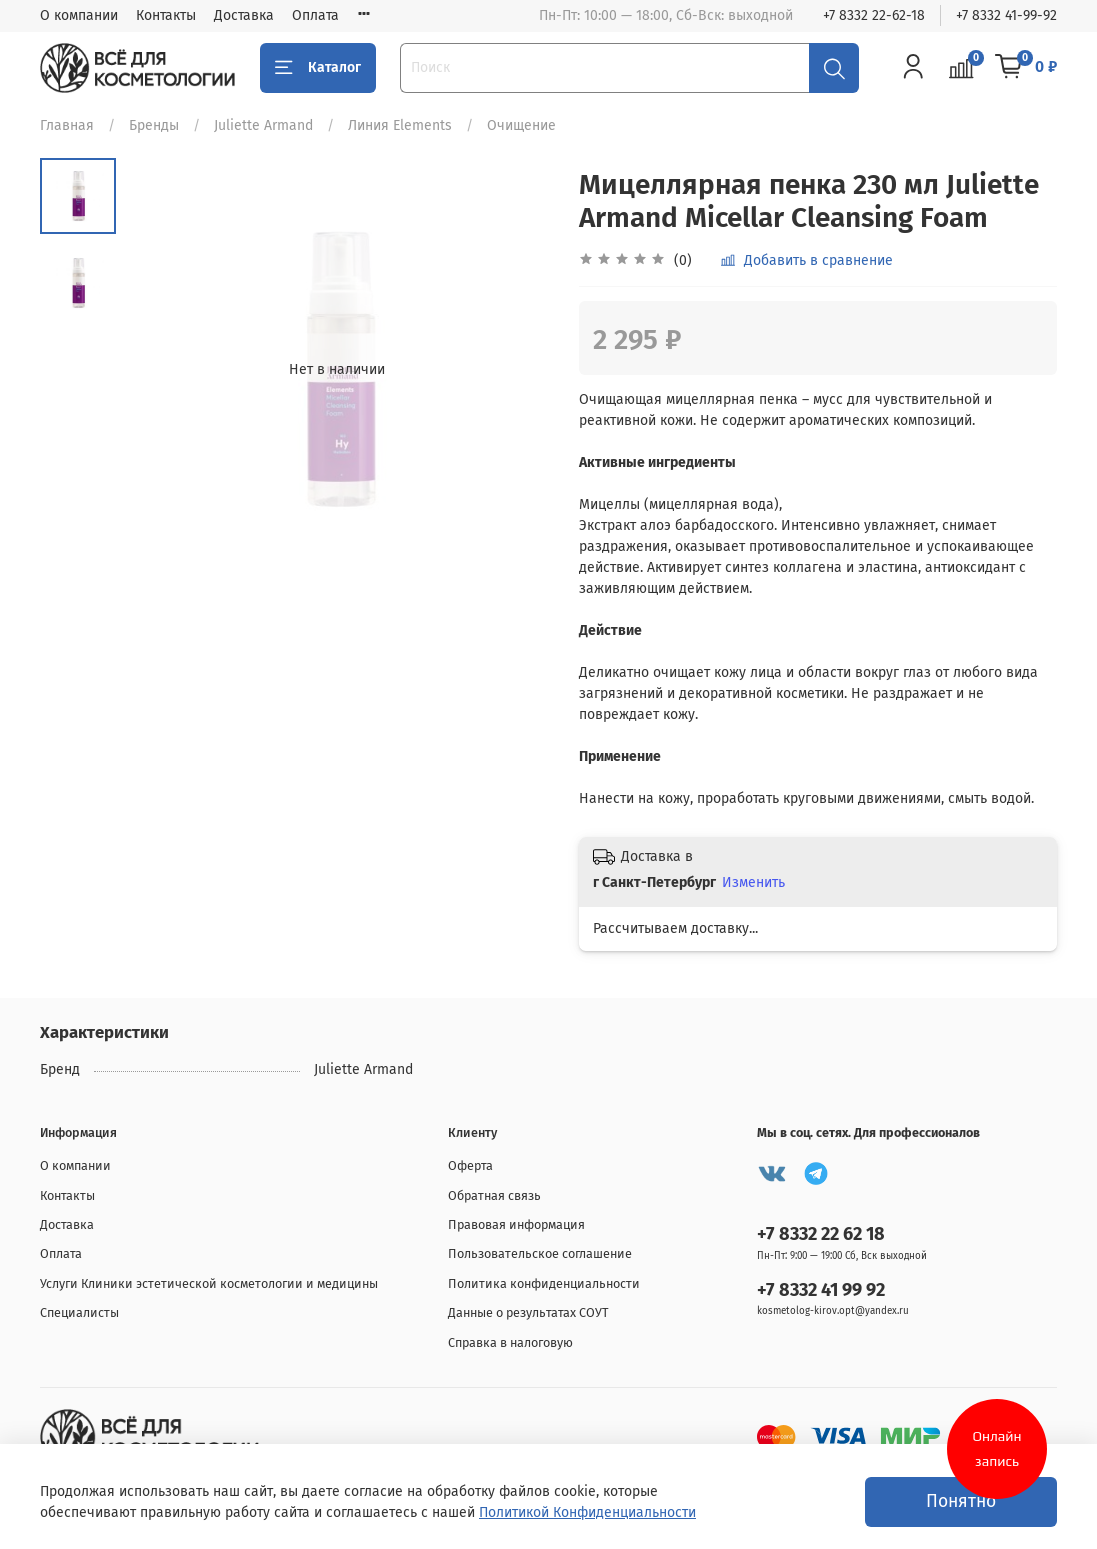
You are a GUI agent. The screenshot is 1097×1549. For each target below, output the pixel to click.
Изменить (753, 882)
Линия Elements (400, 125)
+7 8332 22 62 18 (821, 1234)
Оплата (315, 15)
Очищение (521, 125)
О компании (79, 15)
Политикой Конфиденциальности (587, 1512)
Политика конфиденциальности (544, 1283)
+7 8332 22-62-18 (874, 15)
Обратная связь (494, 1195)
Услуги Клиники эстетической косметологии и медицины (209, 1283)
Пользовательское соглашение (540, 1253)
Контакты (166, 15)
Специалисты (79, 1312)
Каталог (318, 68)
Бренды (154, 125)
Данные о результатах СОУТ (528, 1312)
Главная (67, 125)
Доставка (244, 15)
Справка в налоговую (510, 1342)
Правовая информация (516, 1224)
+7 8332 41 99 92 (821, 1290)
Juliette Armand (263, 125)
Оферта (470, 1165)
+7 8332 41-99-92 (1006, 15)
